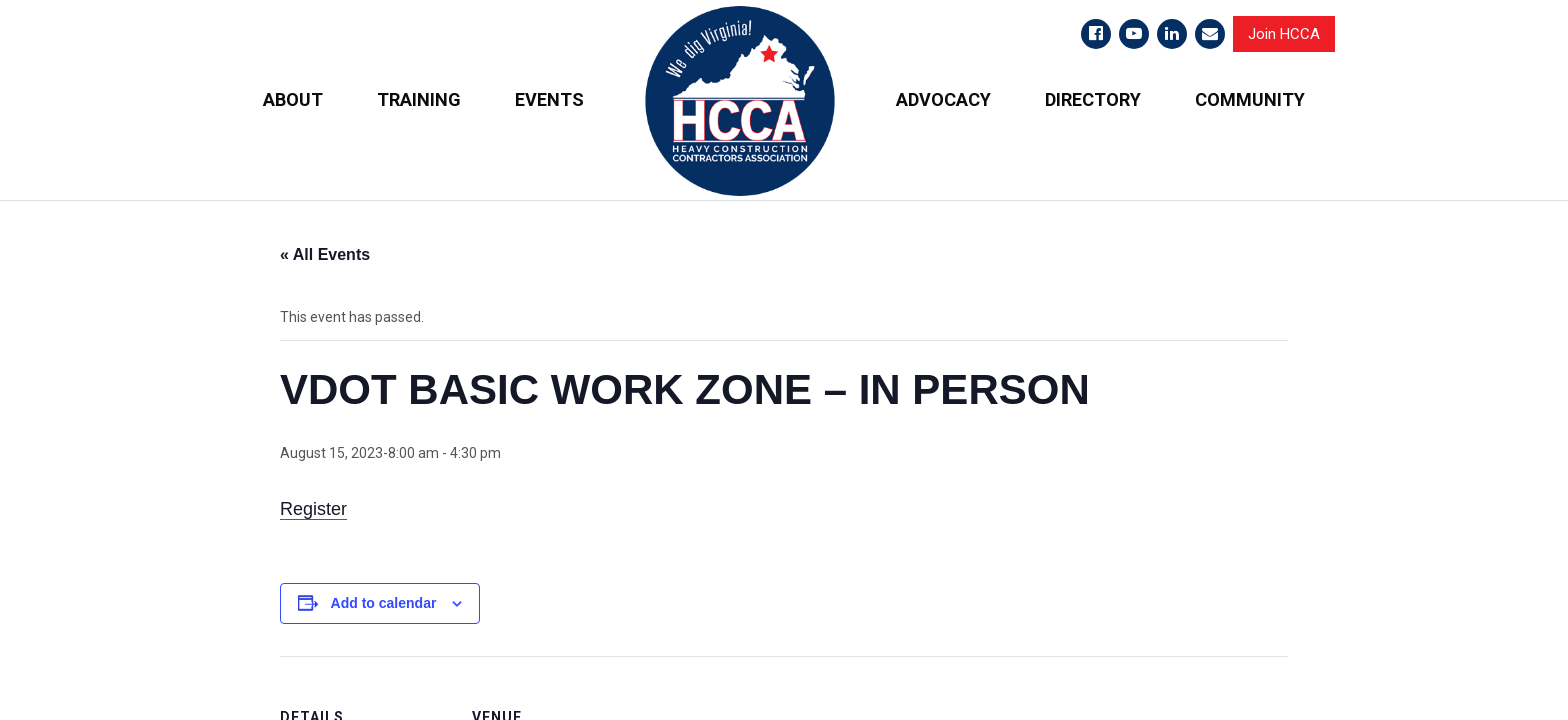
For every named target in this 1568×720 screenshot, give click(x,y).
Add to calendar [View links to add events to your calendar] (384, 603)
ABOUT (293, 99)
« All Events (325, 254)
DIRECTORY (1093, 99)
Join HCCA (1284, 34)
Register (313, 509)
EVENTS (549, 99)
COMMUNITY (1250, 99)
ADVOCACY (943, 99)
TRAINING (419, 99)
